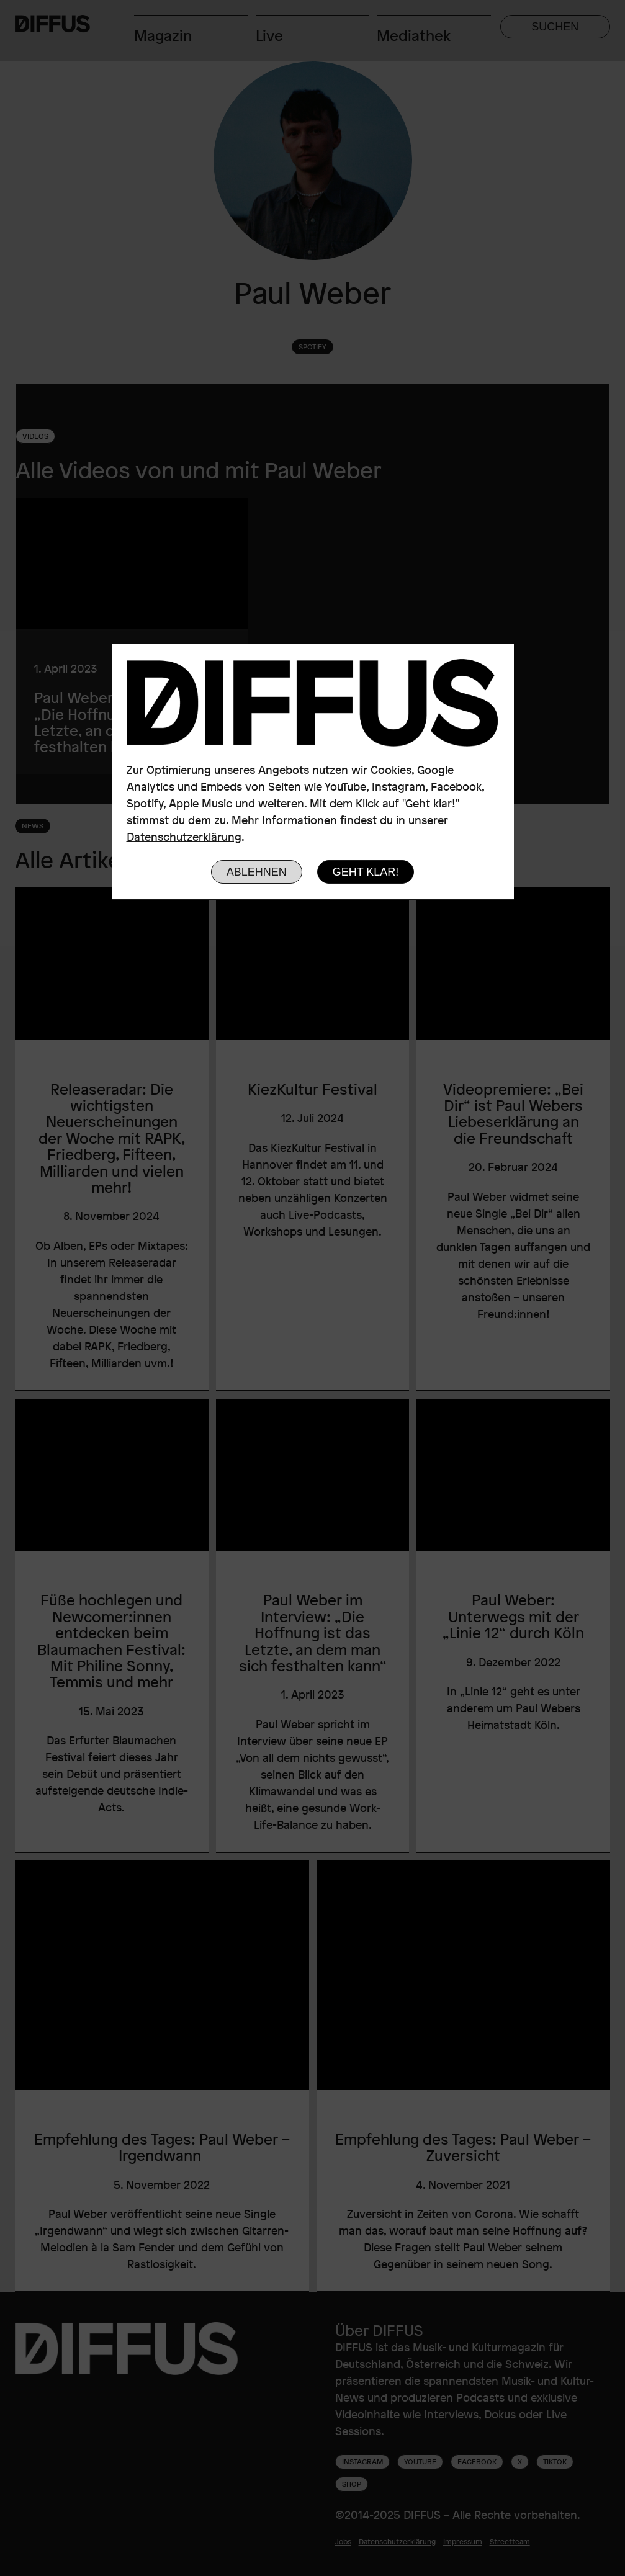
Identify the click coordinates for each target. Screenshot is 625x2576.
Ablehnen (257, 872)
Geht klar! (366, 872)
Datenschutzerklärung (184, 836)
